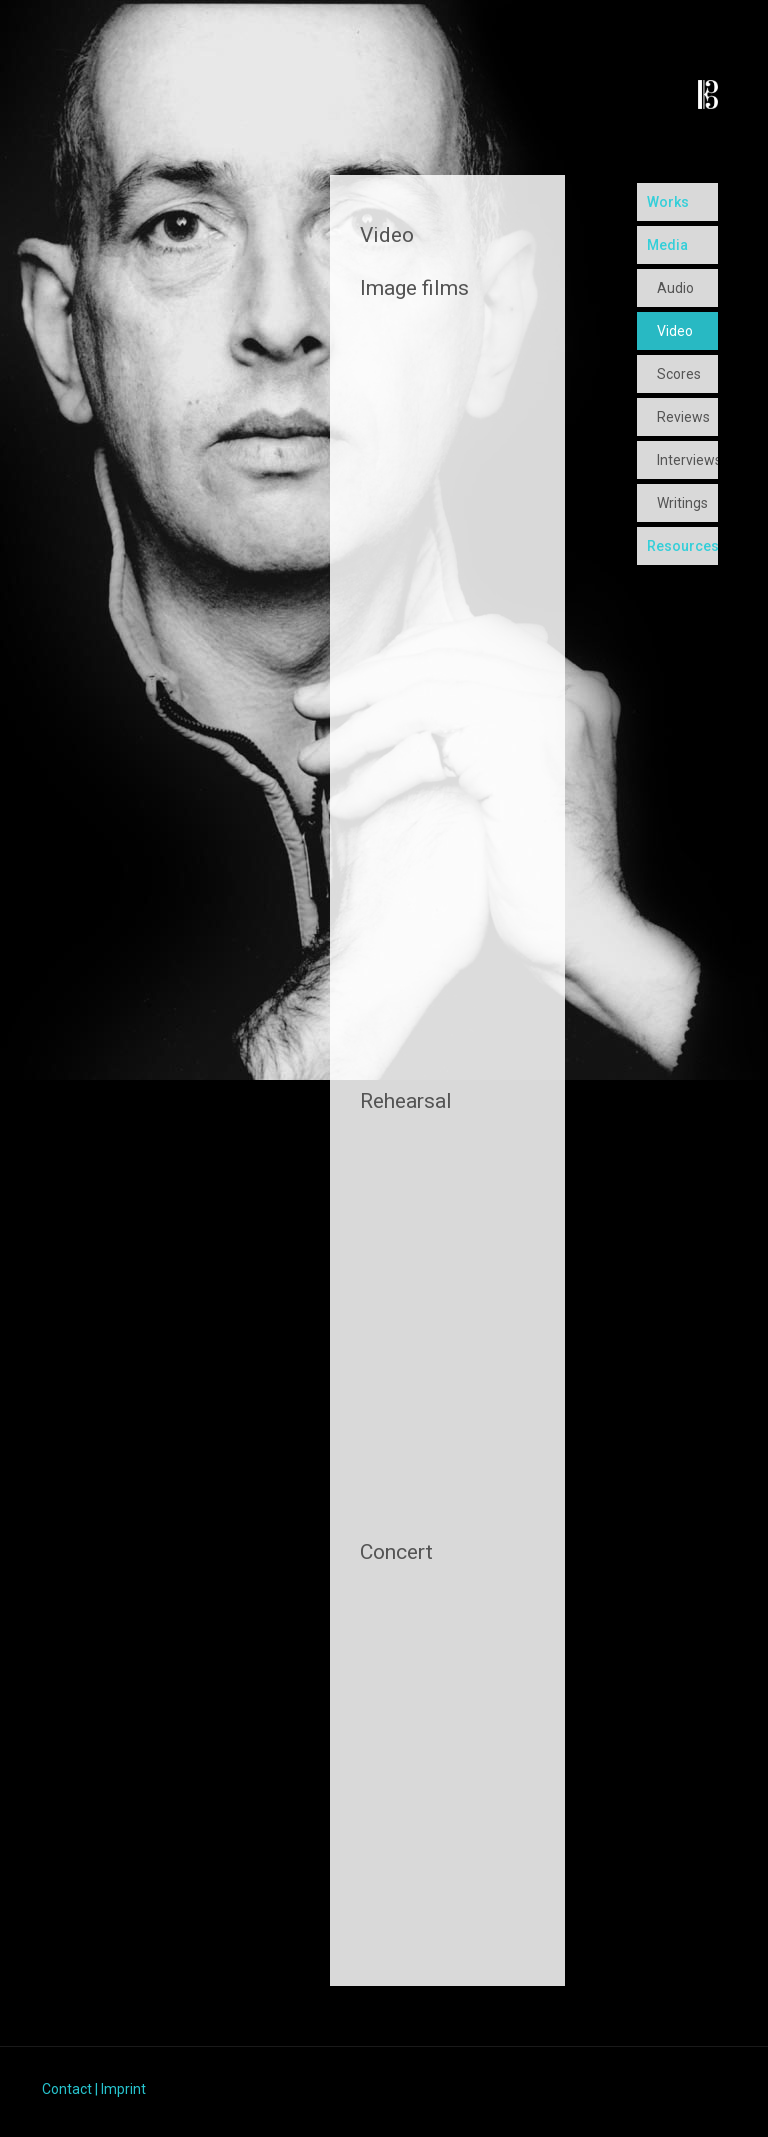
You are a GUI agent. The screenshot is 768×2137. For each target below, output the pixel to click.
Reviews (683, 417)
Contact (67, 2089)
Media (667, 245)
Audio (675, 288)
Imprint (123, 2089)
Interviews (687, 460)
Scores (679, 374)
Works (668, 202)
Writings (682, 503)
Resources (682, 546)
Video (675, 331)
